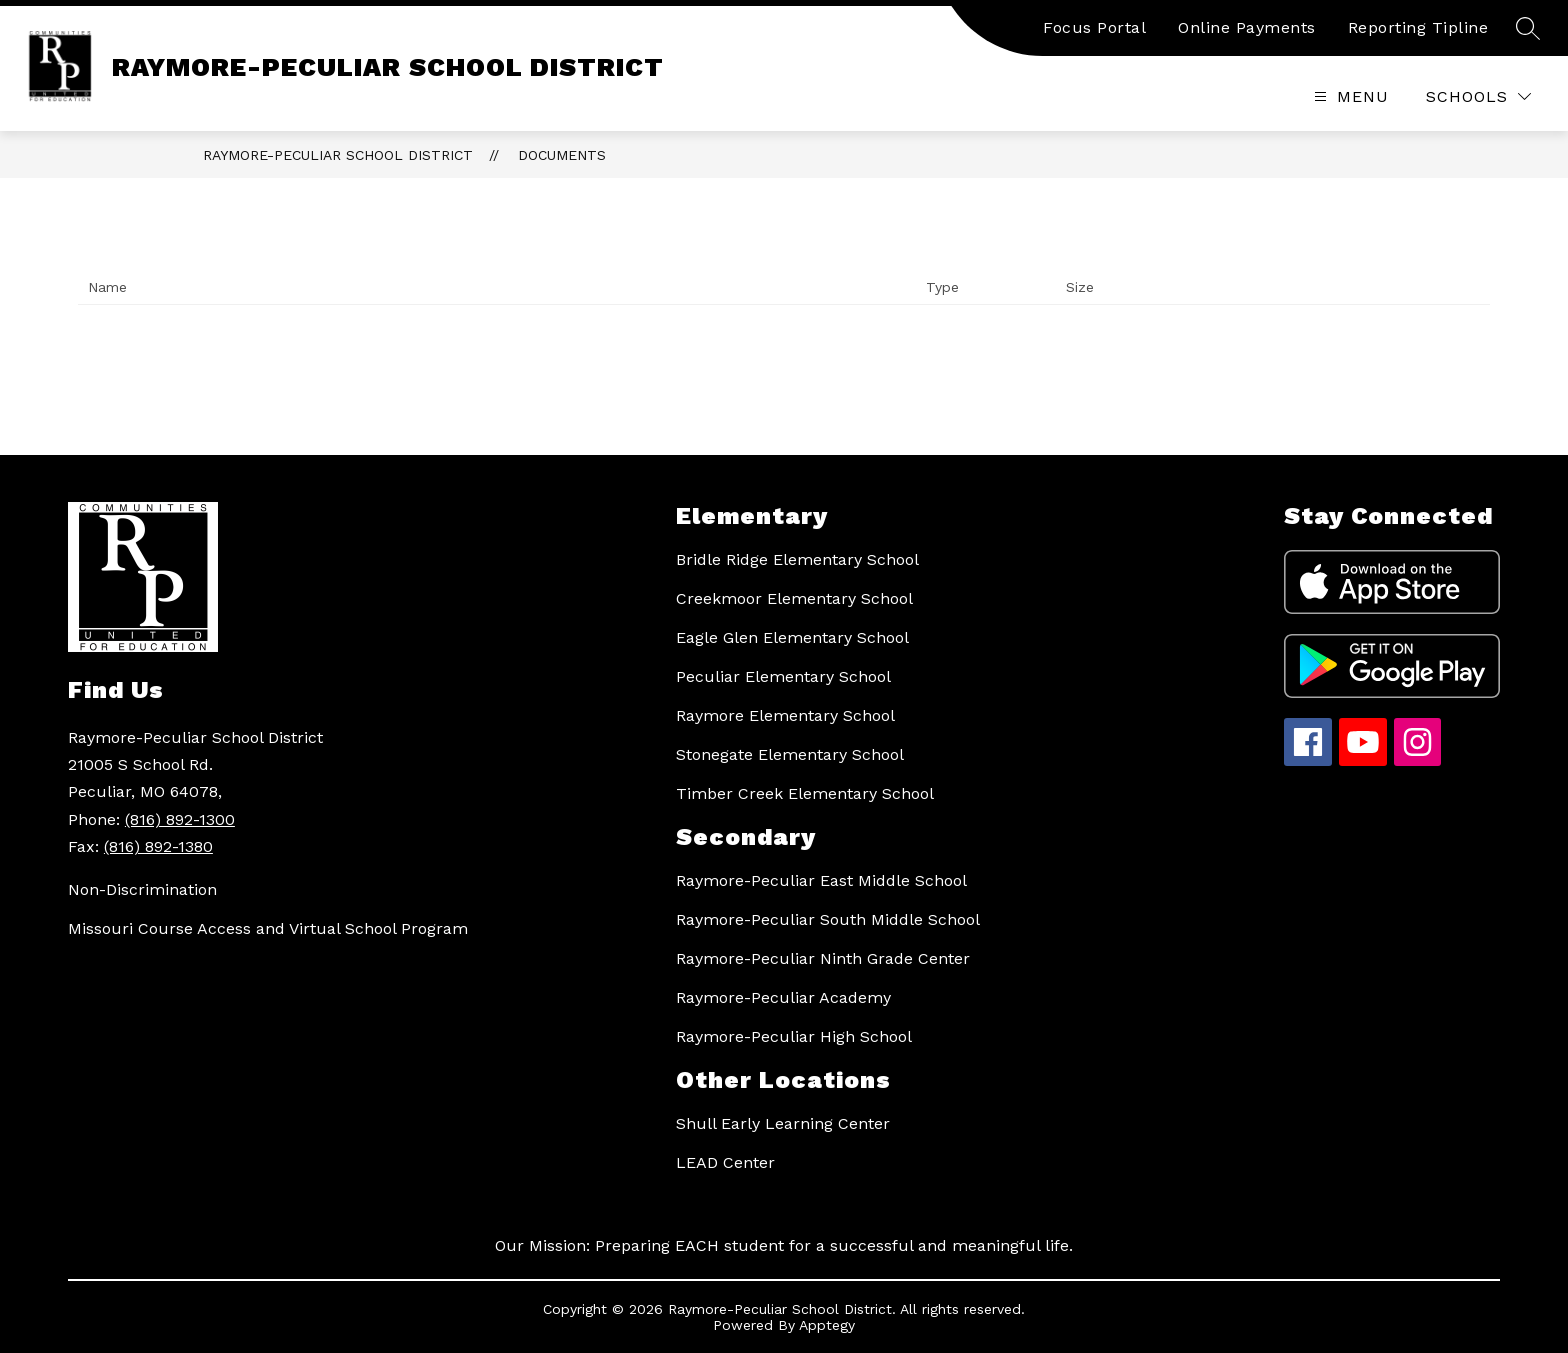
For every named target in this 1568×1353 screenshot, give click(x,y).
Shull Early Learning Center (783, 1123)
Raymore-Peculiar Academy (783, 997)
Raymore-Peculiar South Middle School (828, 919)
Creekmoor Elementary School (794, 598)
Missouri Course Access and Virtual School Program (268, 928)
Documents (562, 155)
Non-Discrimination (142, 889)
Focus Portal (1094, 27)
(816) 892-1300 (180, 819)
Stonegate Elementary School (790, 754)
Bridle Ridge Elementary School (797, 559)
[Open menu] (1349, 96)
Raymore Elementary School (785, 715)
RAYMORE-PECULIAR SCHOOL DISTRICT (338, 155)
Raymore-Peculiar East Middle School (821, 880)
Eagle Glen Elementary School (792, 637)
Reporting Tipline (1418, 27)
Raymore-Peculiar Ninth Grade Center (823, 958)
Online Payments (1247, 27)
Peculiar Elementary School (783, 676)
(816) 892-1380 (158, 846)
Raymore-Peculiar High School (794, 1036)
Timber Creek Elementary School (805, 793)
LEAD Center (725, 1162)
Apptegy (827, 1325)
